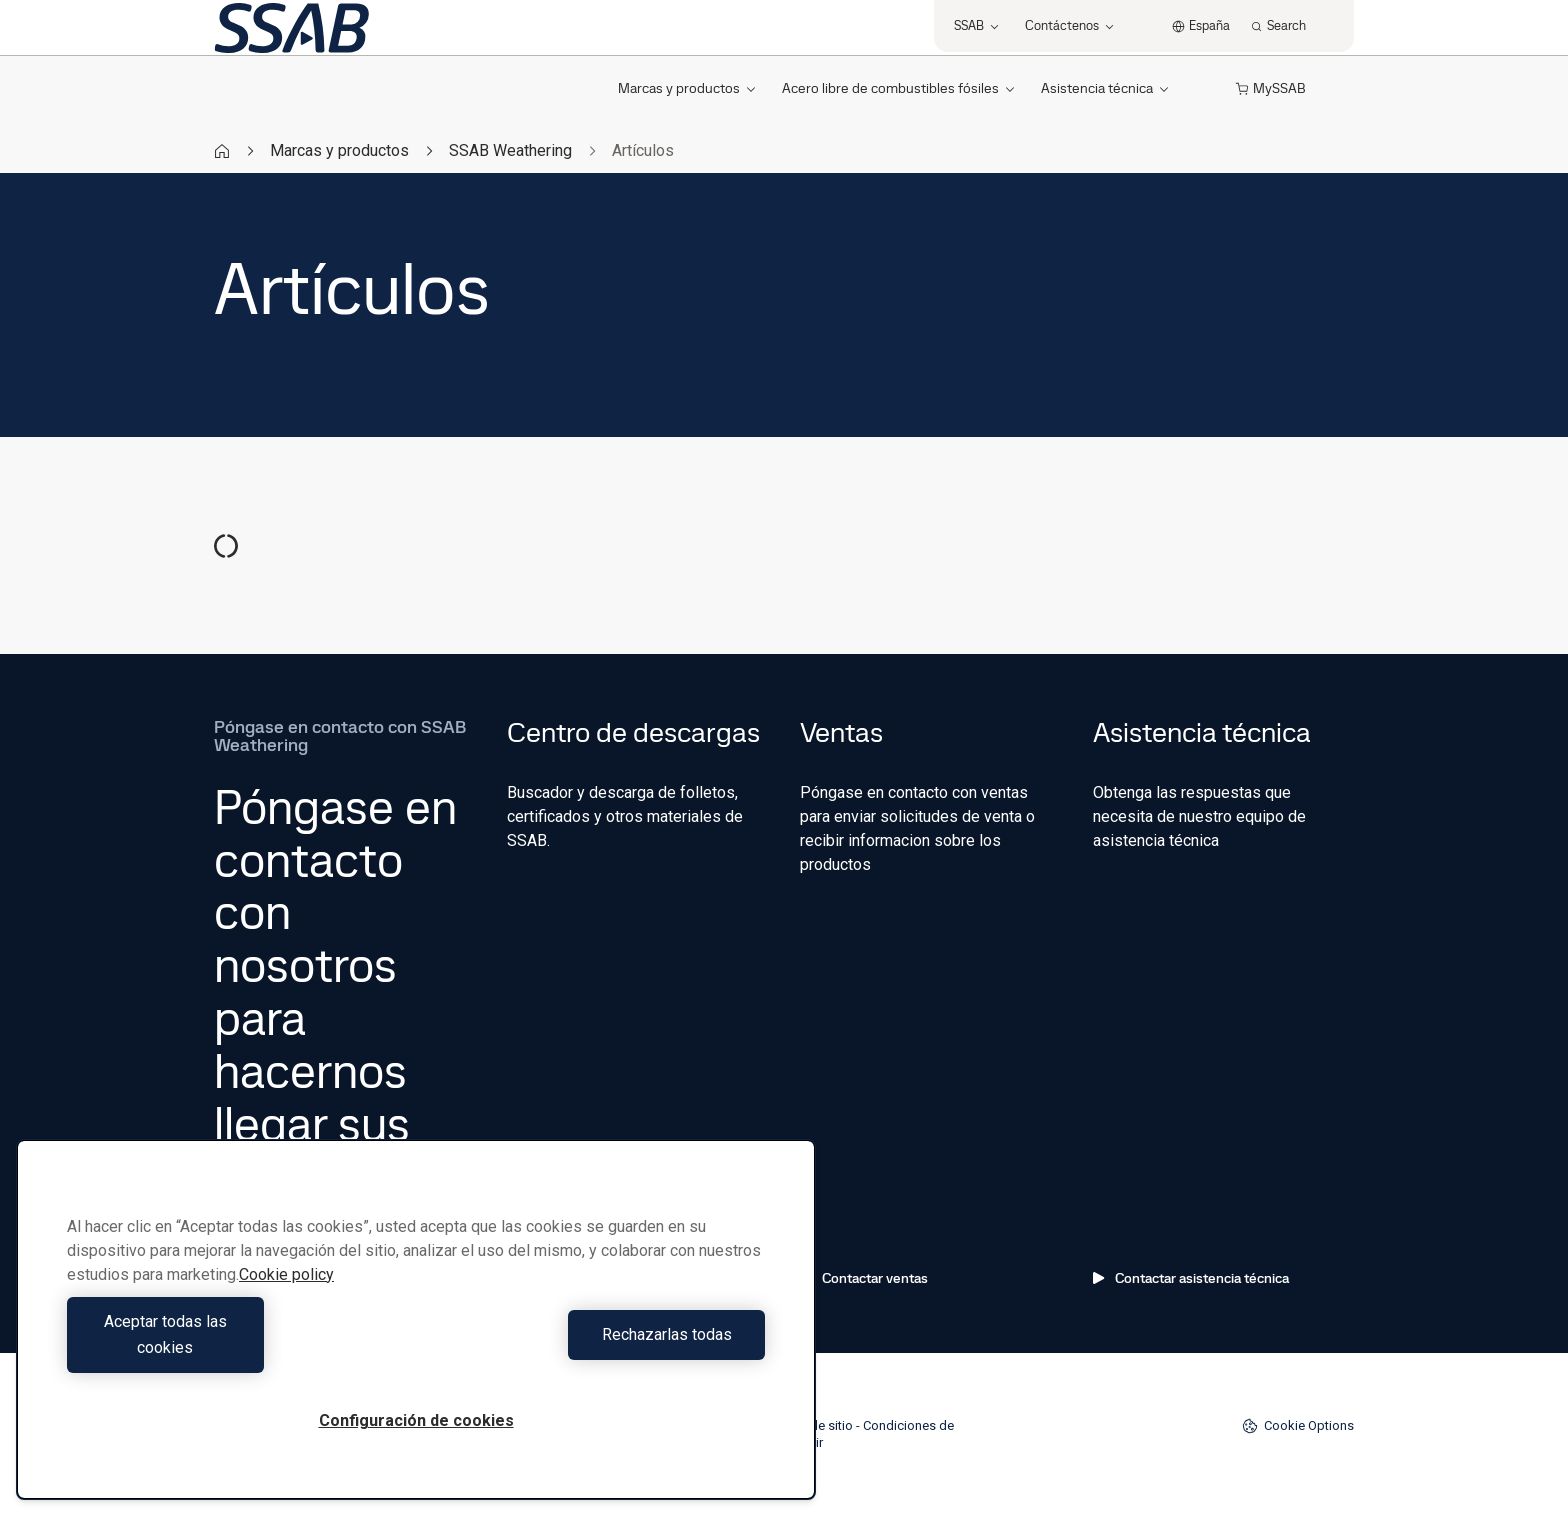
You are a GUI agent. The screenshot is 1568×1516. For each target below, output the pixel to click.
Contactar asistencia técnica (1191, 1278)
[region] (416, 1332)
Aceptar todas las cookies (236, 1347)
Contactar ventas (864, 1278)
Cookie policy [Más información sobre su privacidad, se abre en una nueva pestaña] (286, 1300)
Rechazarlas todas (596, 1347)
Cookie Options (1298, 1426)
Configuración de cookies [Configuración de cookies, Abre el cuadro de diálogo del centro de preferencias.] (416, 1420)
